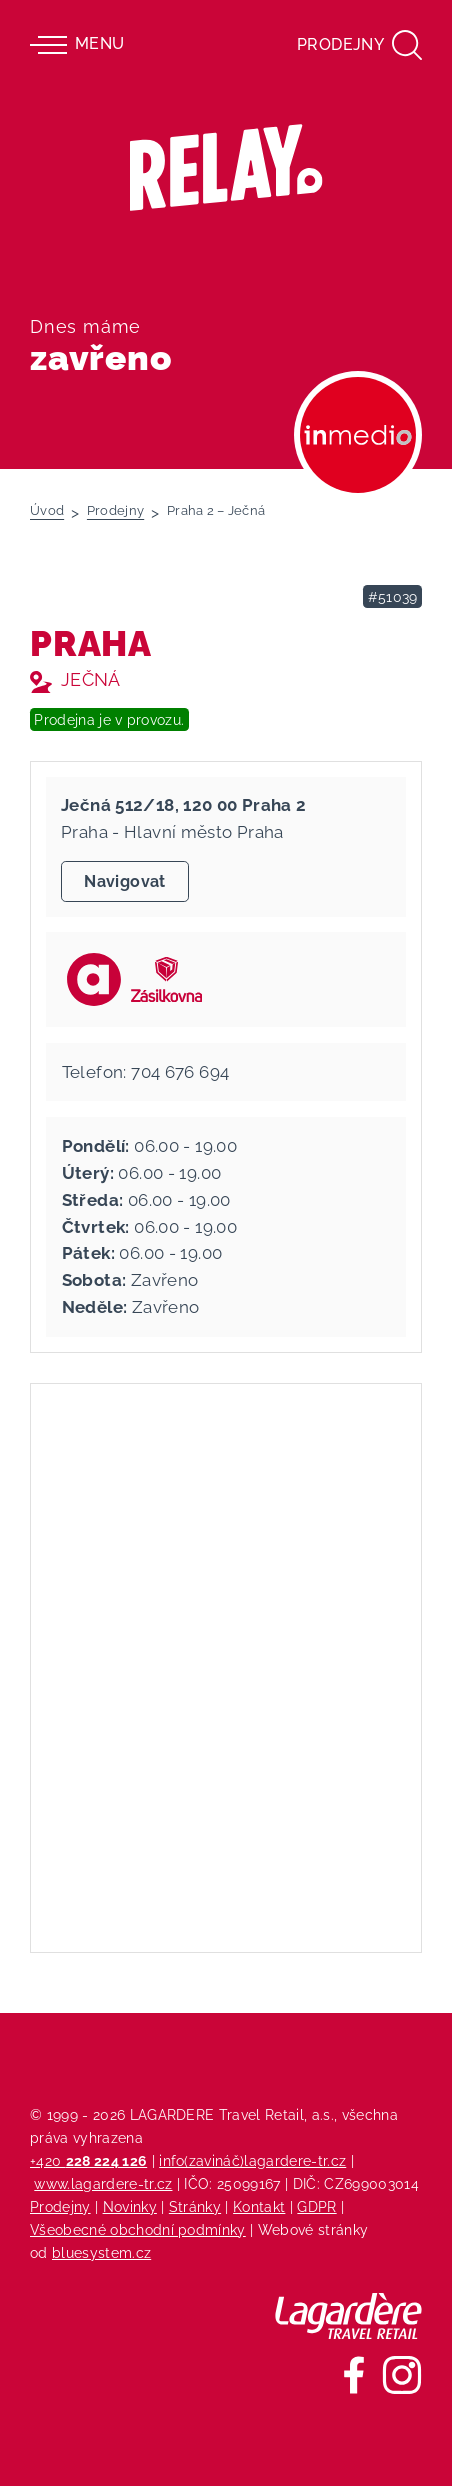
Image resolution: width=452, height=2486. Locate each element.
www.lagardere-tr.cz (103, 2183)
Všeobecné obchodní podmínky (138, 2229)
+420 (88, 2160)
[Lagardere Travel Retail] (348, 2316)
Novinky (130, 2206)
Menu (77, 45)
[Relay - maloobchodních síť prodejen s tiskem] (226, 167)
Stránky (195, 2206)
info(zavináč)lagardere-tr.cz (252, 2160)
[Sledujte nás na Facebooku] (354, 2375)
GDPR (316, 2206)
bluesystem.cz (101, 2252)
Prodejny (60, 2206)
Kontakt (259, 2206)
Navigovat (124, 881)
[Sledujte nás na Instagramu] (402, 2375)
